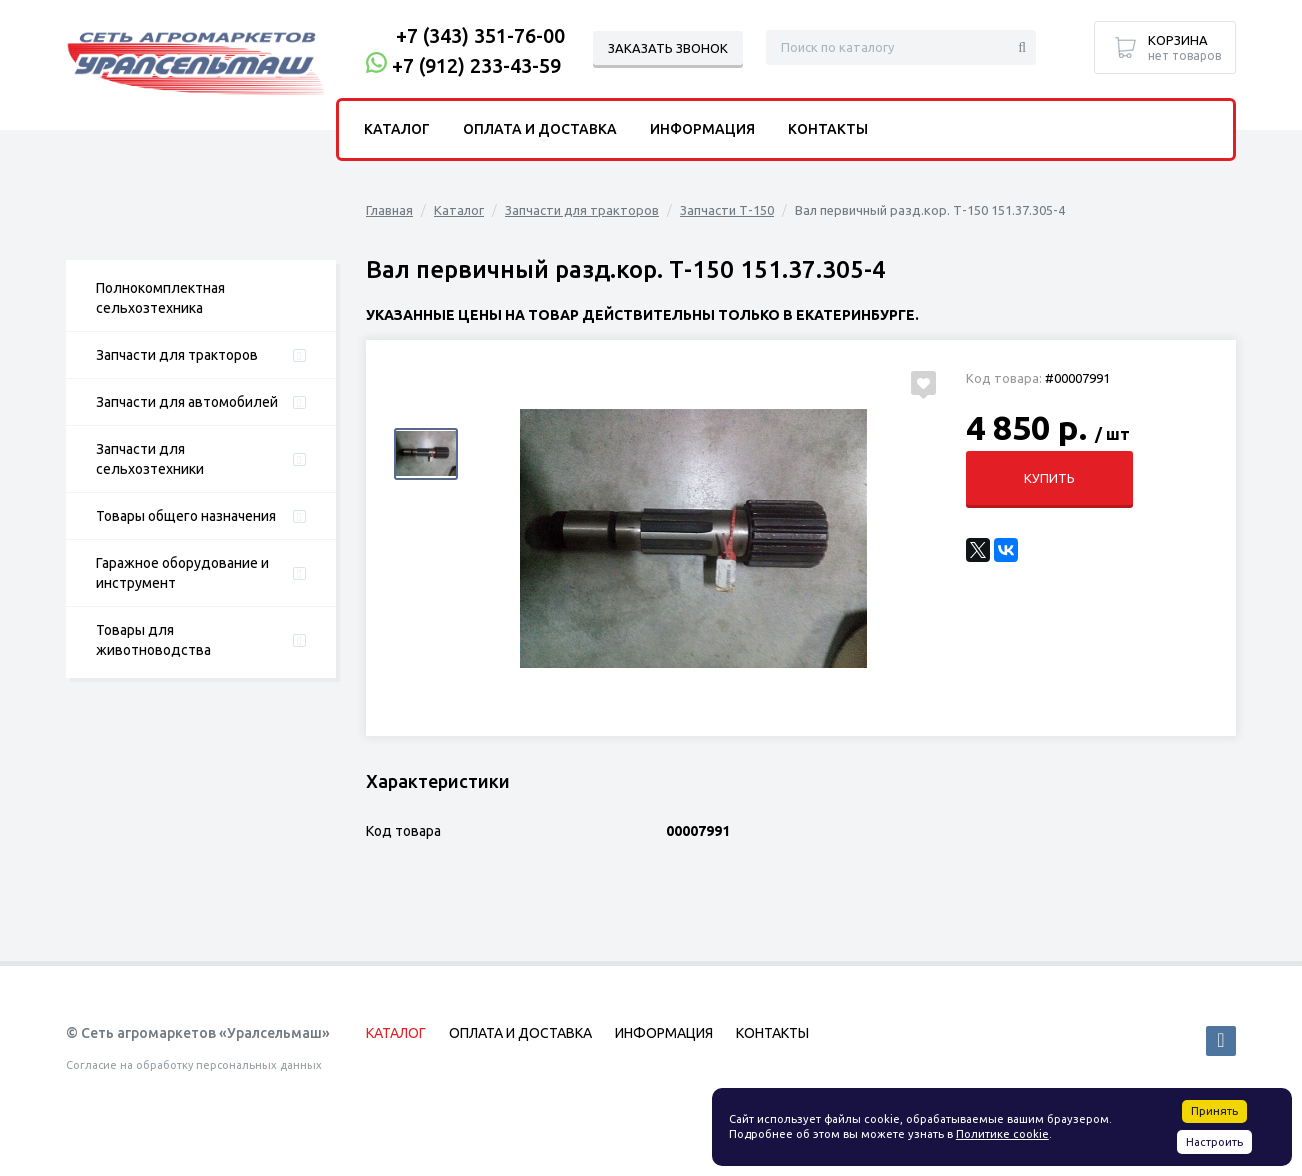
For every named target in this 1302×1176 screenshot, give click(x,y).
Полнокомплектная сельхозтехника (160, 298)
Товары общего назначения (186, 516)
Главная (389, 210)
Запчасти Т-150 (727, 210)
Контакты (828, 129)
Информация (702, 129)
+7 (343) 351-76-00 (480, 35)
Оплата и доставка (540, 129)
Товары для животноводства (153, 640)
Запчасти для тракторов (177, 355)
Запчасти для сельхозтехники (150, 459)
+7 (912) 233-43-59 (476, 65)
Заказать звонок (668, 48)
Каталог (459, 210)
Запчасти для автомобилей (187, 402)
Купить (1048, 478)
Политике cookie (1002, 1134)
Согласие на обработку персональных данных (194, 1065)
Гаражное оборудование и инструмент (182, 573)
